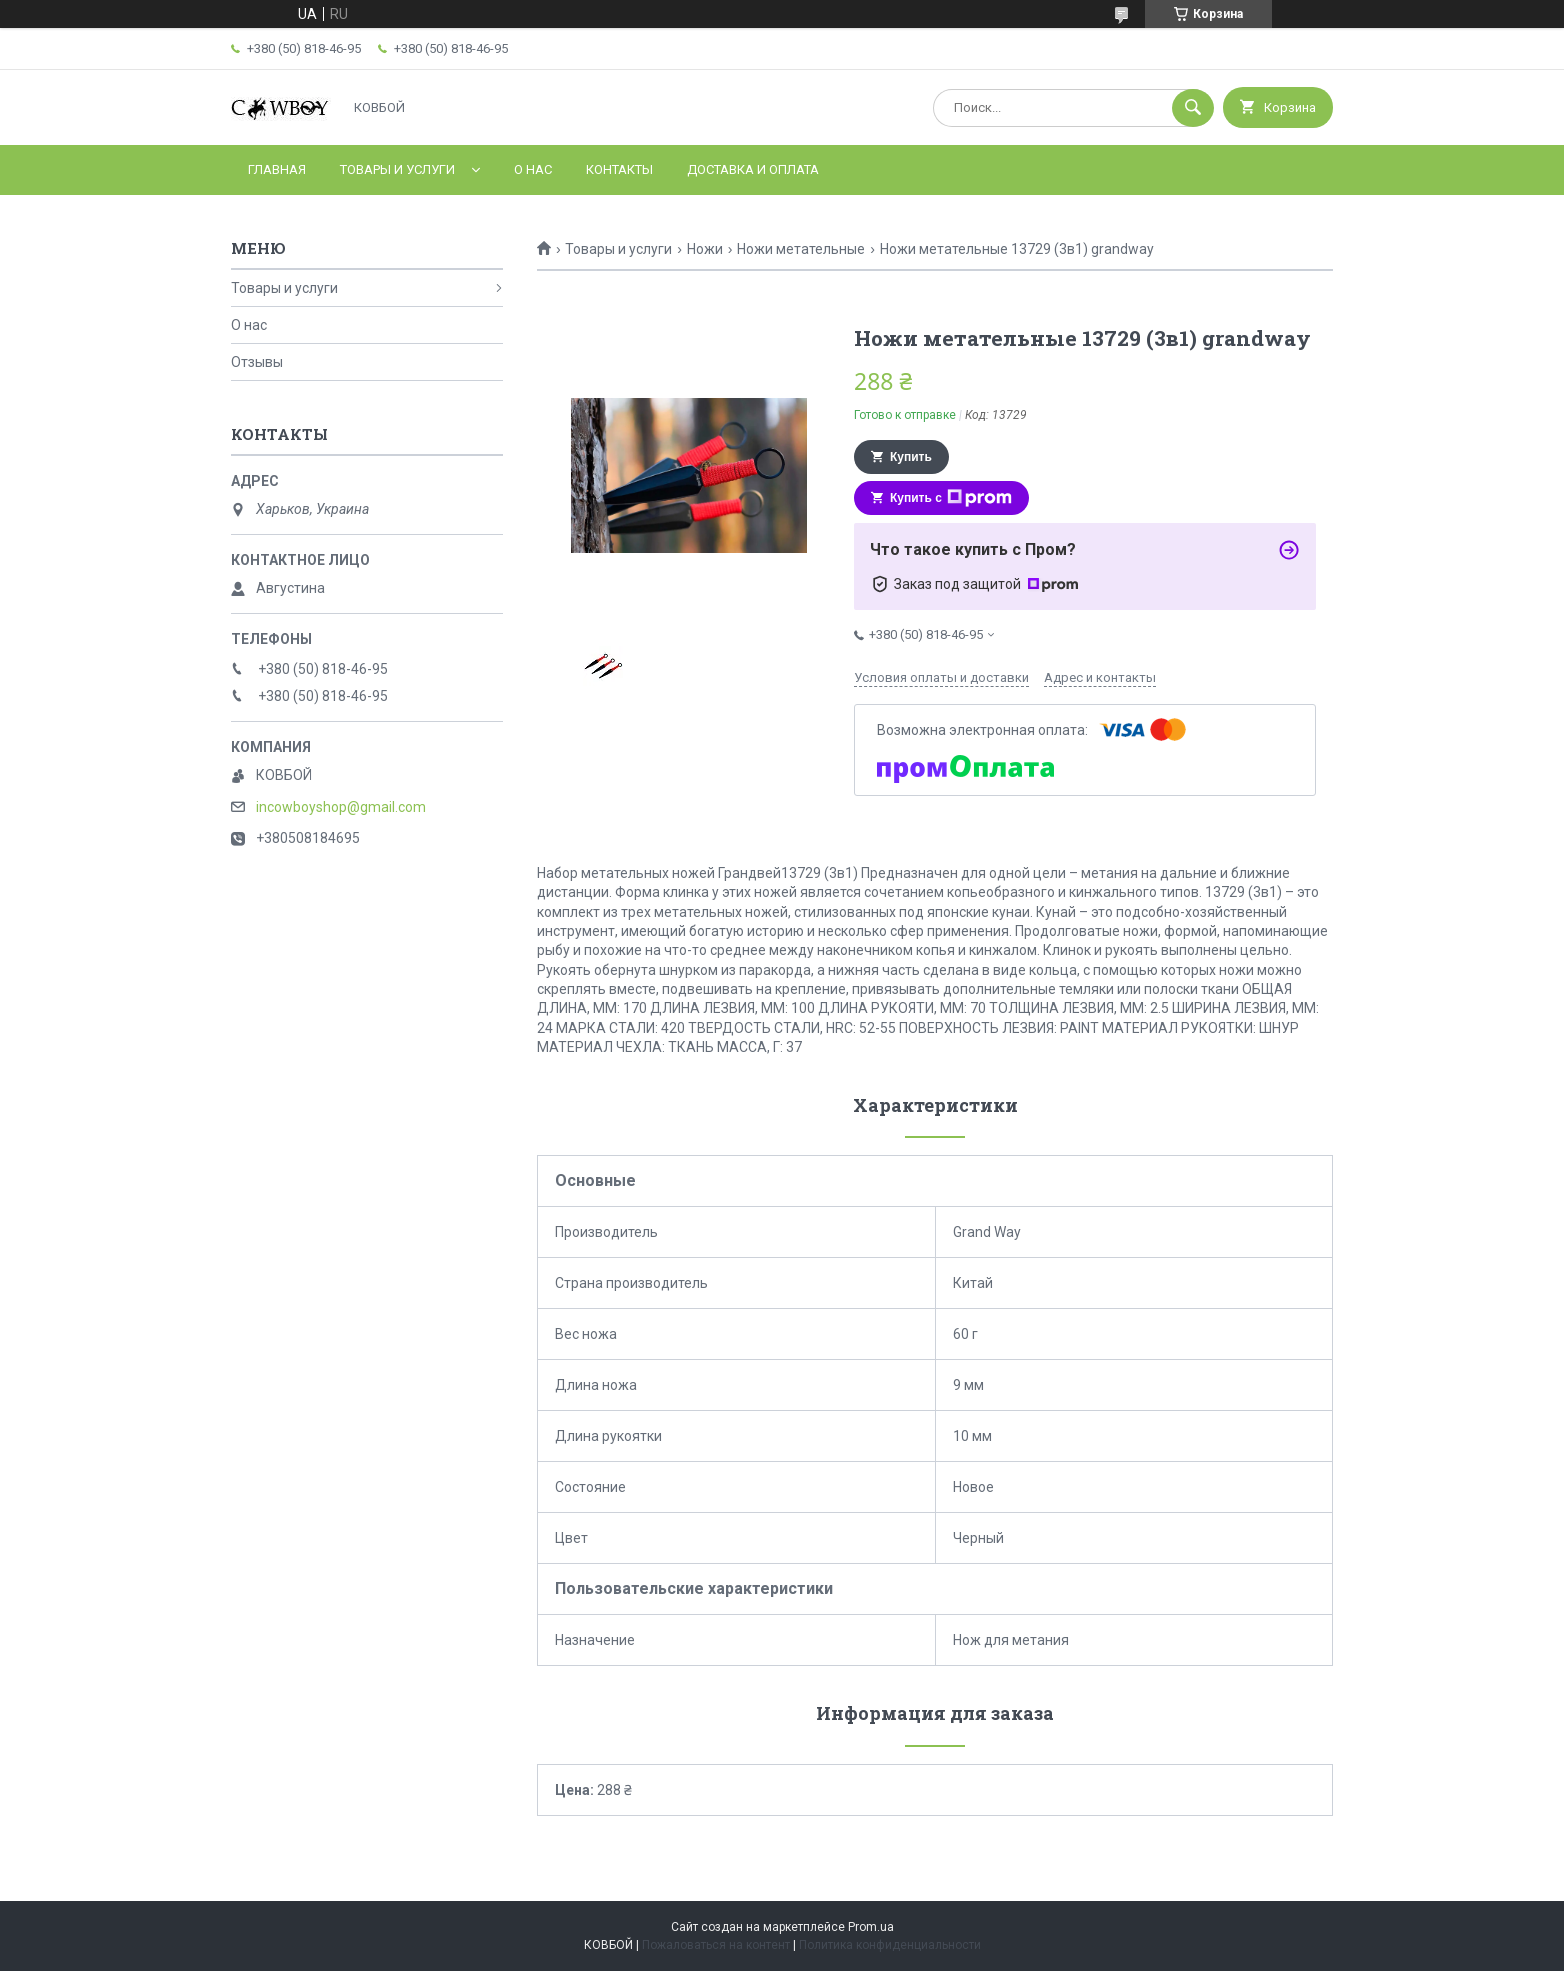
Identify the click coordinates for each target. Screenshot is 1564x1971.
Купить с (951, 498)
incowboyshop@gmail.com (341, 807)
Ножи (705, 249)
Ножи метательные (801, 249)
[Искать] (1193, 108)
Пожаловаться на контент (716, 1945)
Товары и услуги (397, 169)
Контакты (619, 169)
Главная (277, 169)
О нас (533, 169)
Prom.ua (871, 1927)
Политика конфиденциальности (890, 1945)
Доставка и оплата (753, 169)
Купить (911, 457)
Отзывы (257, 362)
